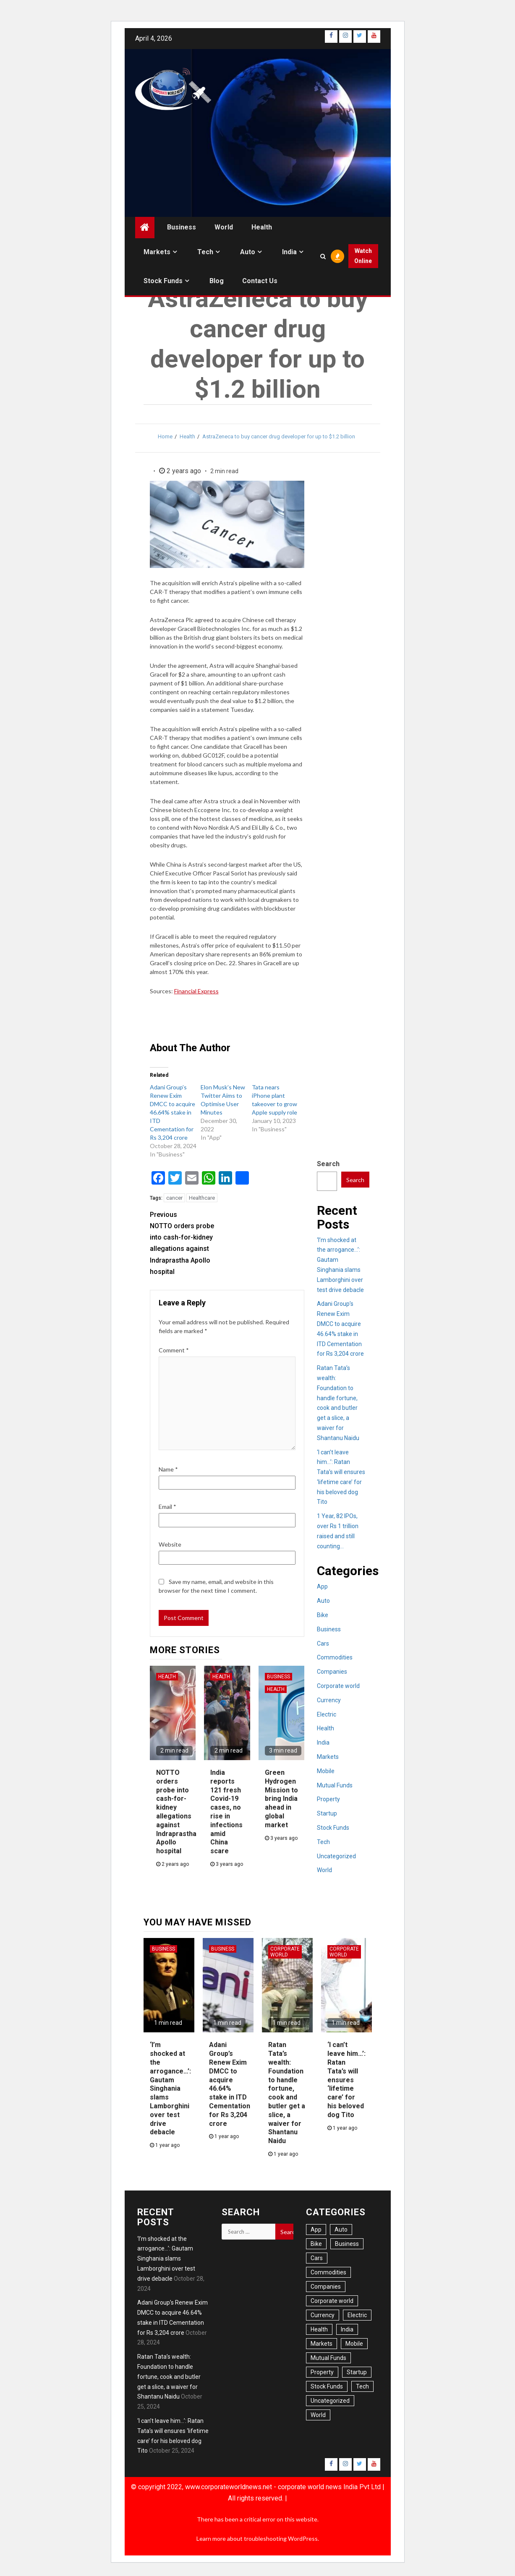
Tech (205, 252)
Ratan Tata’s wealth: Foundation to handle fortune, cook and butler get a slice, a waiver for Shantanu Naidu (286, 2093)
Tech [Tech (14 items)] (362, 2386)
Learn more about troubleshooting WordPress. (257, 2538)
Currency (329, 1700)
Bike (322, 1615)
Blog (216, 281)
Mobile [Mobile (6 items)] (354, 2343)
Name (168, 1469)
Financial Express (196, 991)
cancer (174, 1198)
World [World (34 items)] (318, 2415)
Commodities (335, 1657)
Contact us (259, 281)
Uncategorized (336, 1856)
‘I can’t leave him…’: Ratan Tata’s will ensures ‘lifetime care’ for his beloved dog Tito (346, 2079)
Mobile (326, 1771)
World (223, 227)
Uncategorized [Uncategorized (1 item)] (330, 2400)
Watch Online (363, 255)
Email (167, 1506)
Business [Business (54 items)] (347, 2243)
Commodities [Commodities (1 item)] (328, 2272)
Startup (327, 1813)
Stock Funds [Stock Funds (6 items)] (327, 2386)
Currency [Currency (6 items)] (323, 2315)
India (289, 252)
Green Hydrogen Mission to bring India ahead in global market (281, 1799)
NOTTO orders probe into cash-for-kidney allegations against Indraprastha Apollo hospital (188, 1242)
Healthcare (202, 1198)
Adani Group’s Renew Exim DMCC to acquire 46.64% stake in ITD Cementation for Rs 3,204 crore (172, 1112)
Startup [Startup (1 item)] (357, 2372)
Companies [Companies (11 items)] (326, 2286)
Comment (174, 1350)
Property (328, 1799)
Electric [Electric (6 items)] (357, 2315)
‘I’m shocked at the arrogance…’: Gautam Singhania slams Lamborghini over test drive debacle (170, 2088)
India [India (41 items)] (347, 2329)
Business (181, 227)
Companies (332, 1671)
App (322, 1586)
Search (328, 1164)
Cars (323, 1643)
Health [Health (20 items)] (319, 2329)
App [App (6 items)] (316, 2229)
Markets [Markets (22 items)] (321, 2343)
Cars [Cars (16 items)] (317, 2258)
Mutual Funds (335, 1785)
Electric (326, 1714)
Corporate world (338, 1686)
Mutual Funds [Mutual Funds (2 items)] (328, 2358)
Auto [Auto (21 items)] (341, 2229)
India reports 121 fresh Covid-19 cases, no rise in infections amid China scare (226, 1812)
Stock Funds (163, 281)
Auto (247, 252)
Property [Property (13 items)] (322, 2372)
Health (261, 227)
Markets (157, 252)
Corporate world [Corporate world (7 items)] (332, 2300)
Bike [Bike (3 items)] (316, 2243)
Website (170, 1544)
